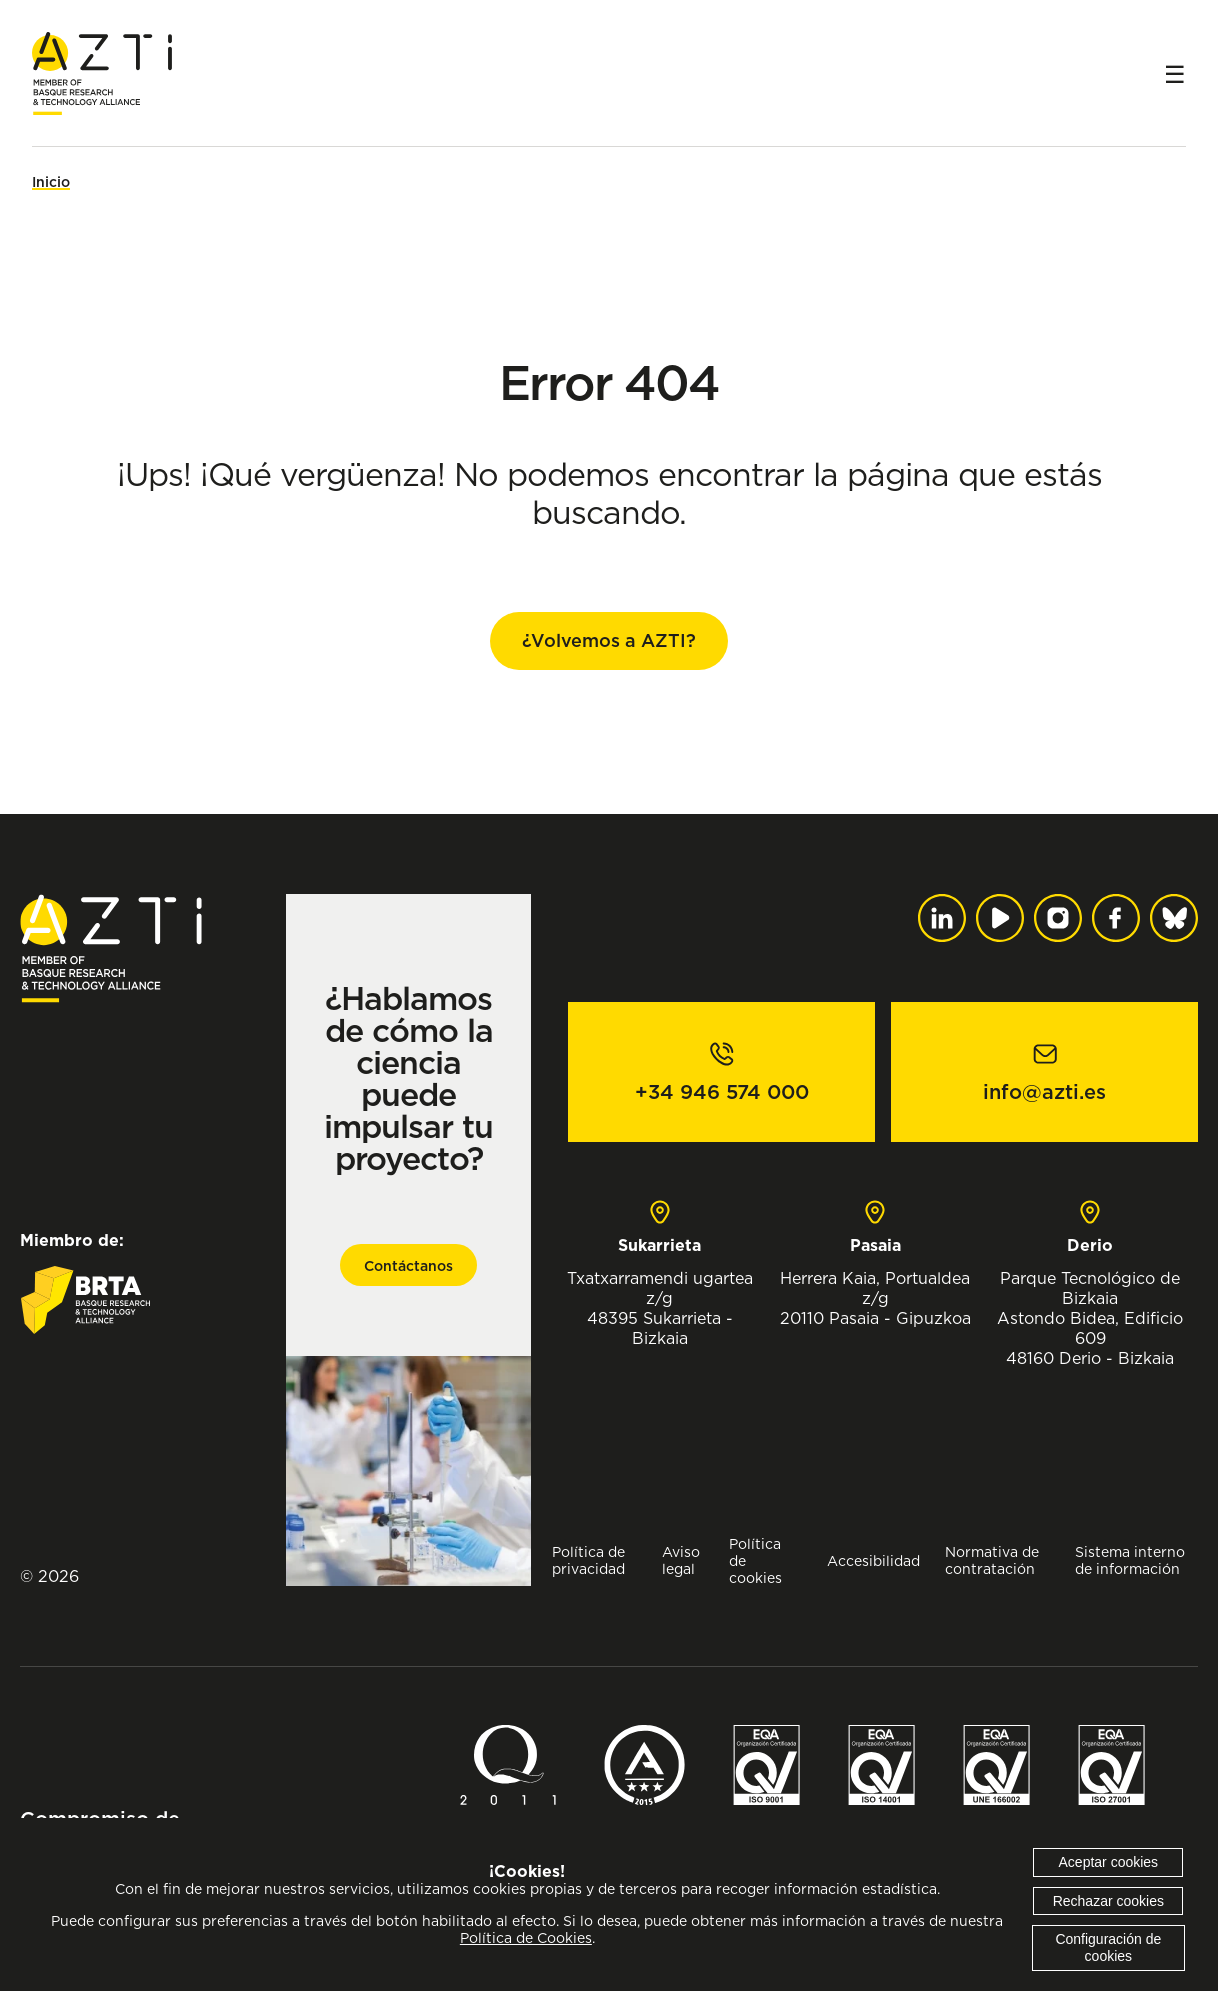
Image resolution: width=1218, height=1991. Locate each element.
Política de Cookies (526, 1938)
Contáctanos (408, 1266)
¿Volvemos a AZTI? (609, 640)
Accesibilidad (873, 1560)
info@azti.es (1044, 1092)
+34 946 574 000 (722, 1092)
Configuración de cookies (1108, 1947)
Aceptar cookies (1109, 1862)
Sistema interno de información (1130, 1560)
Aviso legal (681, 1560)
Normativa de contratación (992, 1560)
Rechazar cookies (1108, 1901)
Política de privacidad (588, 1560)
